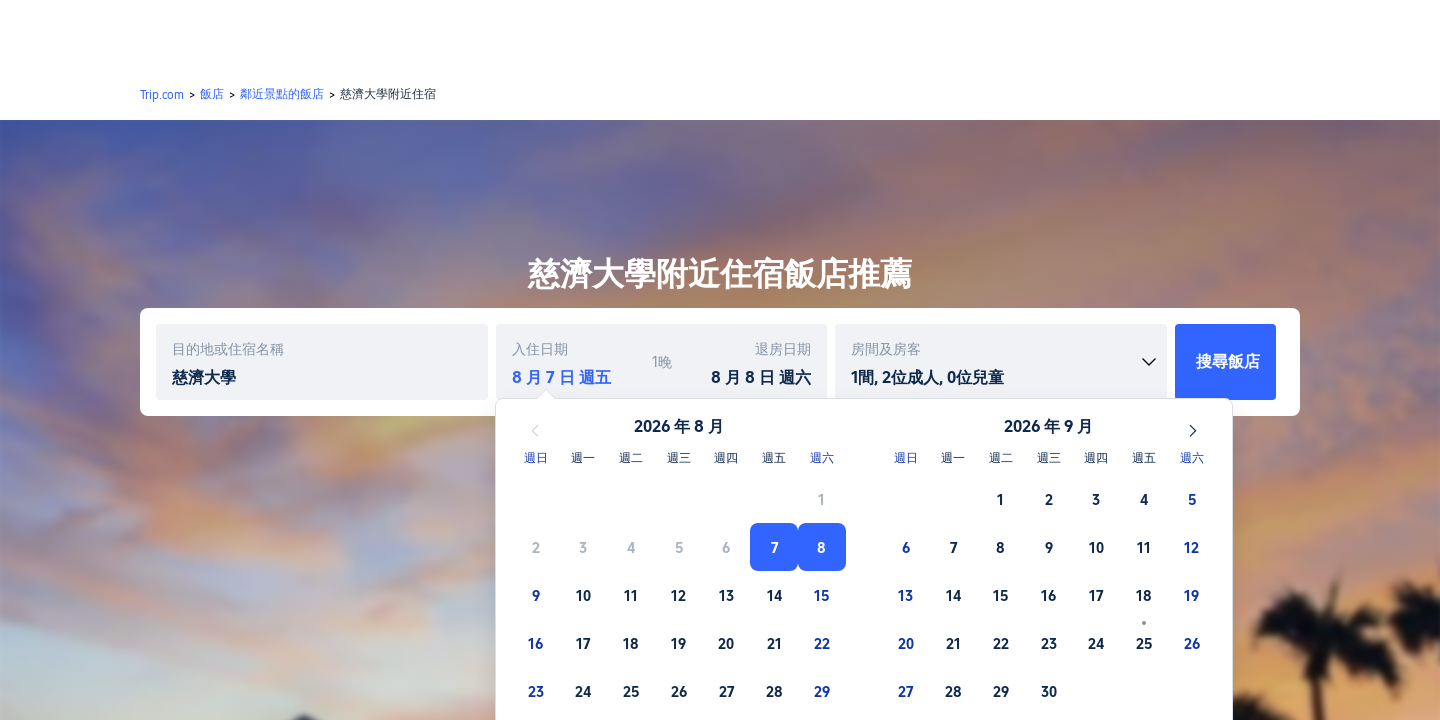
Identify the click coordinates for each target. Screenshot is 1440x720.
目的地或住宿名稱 (228, 349)
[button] (1304, 33)
